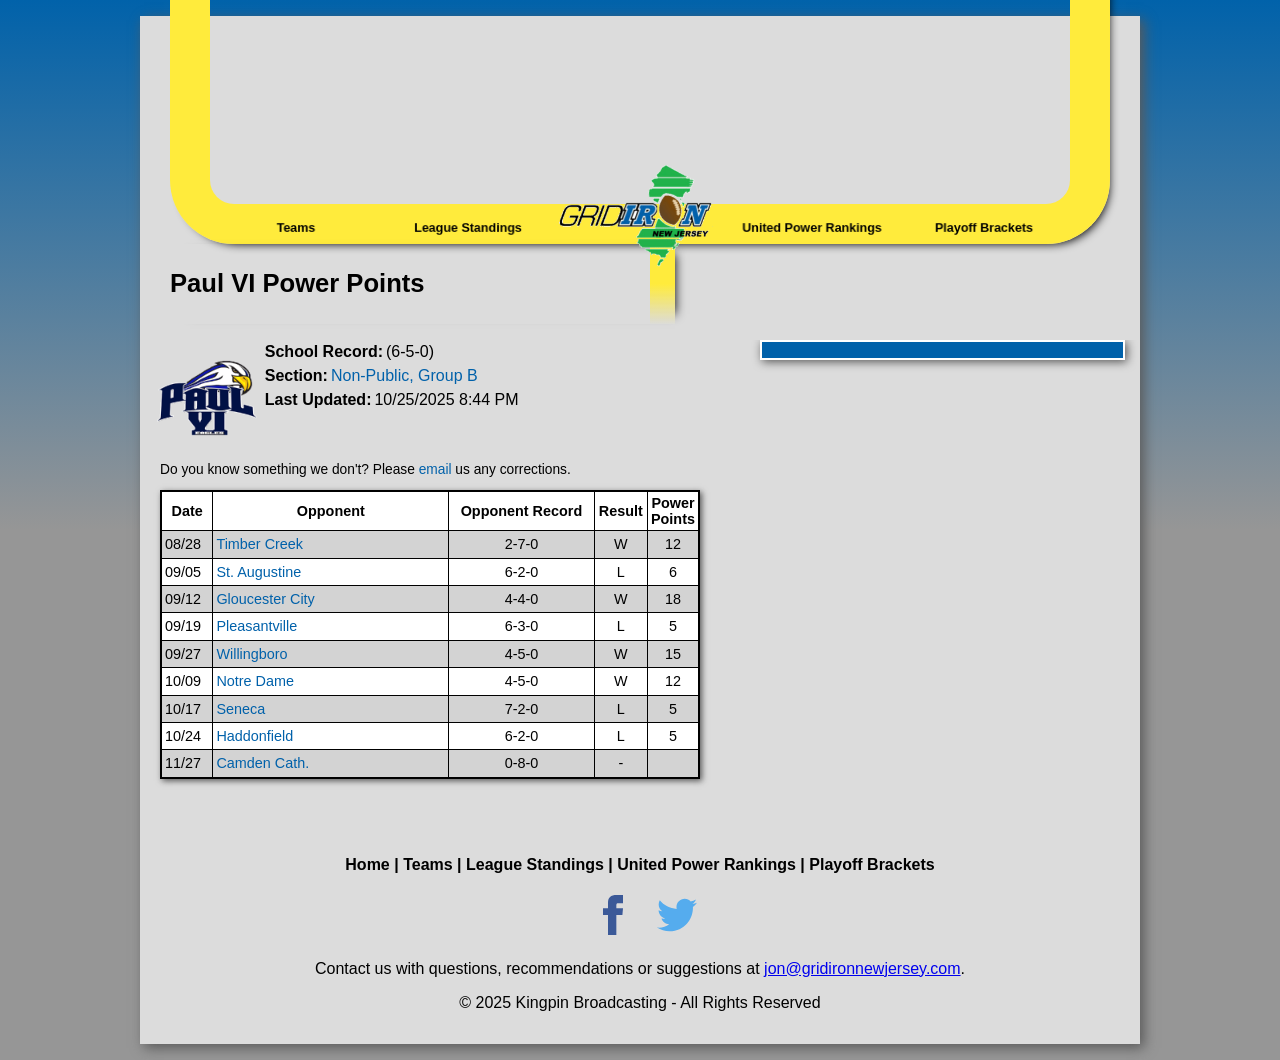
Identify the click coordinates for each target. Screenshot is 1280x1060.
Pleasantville (256, 626)
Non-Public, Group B (404, 375)
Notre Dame (255, 681)
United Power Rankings (812, 227)
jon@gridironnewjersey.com (862, 968)
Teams (296, 227)
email (435, 469)
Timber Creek (259, 544)
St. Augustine (258, 572)
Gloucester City (265, 599)
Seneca (240, 709)
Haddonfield (254, 736)
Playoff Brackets (983, 227)
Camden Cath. (262, 763)
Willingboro (251, 654)
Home (367, 864)
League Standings (468, 227)
